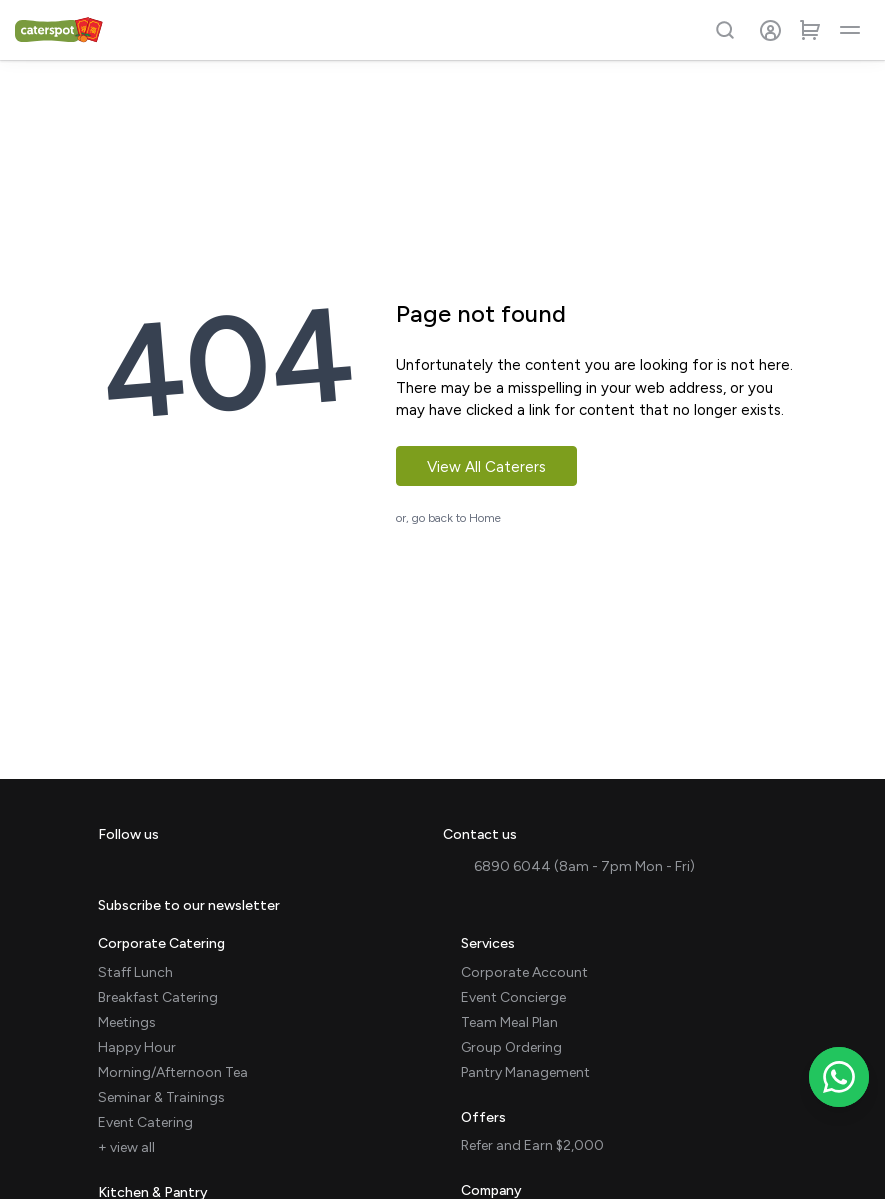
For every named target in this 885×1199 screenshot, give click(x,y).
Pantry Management (525, 1072)
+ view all (126, 1147)
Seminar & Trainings (161, 1097)
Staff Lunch (135, 972)
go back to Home (456, 518)
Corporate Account (524, 972)
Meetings (127, 1022)
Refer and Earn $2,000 (532, 1145)
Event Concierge (513, 997)
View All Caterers (486, 467)
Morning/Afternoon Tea (173, 1072)
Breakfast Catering (158, 997)
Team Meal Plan (509, 1022)
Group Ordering (511, 1047)
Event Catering (145, 1122)
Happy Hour (137, 1047)
